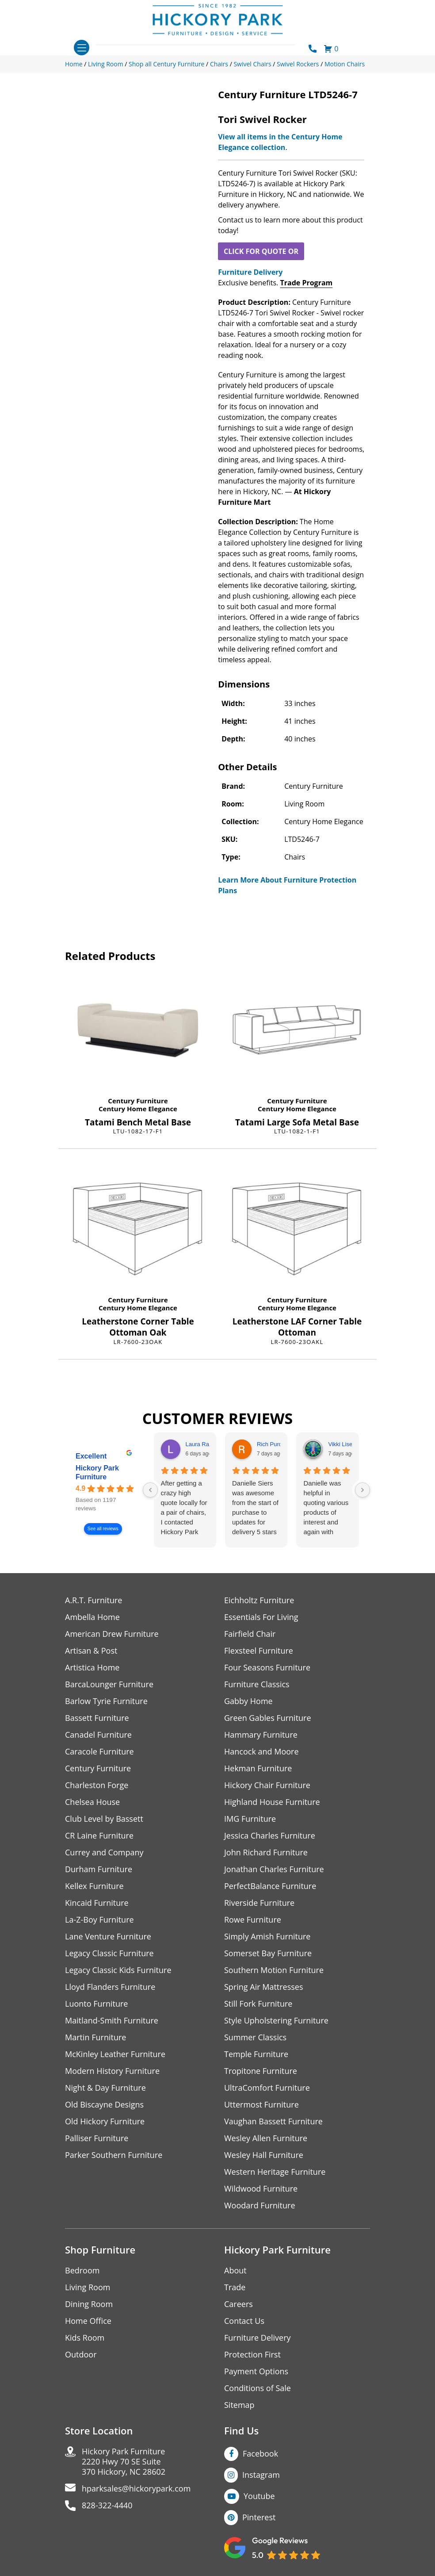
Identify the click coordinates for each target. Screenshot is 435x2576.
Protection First (252, 2354)
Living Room (87, 2287)
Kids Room (84, 2338)
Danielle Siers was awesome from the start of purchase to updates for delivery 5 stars (255, 1507)
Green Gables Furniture (267, 1718)
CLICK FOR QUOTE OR (261, 251)
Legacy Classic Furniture (109, 1953)
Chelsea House (92, 1802)
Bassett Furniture (97, 1718)
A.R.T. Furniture (93, 1600)
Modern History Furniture (112, 2071)
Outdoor (80, 2354)
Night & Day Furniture (105, 2088)
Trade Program (306, 283)
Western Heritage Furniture (274, 2172)
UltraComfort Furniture (267, 2088)
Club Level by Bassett (104, 1819)
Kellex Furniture (94, 1886)
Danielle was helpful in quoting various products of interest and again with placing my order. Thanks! (325, 1508)
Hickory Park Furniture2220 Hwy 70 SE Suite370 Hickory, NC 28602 (123, 2461)
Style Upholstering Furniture (276, 2020)
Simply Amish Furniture (267, 1936)
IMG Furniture (250, 1819)
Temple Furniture (256, 2054)
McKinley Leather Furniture (115, 2054)
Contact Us (244, 2321)
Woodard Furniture (259, 2205)
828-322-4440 (107, 2505)
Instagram (261, 2474)
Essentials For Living (261, 1617)
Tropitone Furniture (260, 2071)
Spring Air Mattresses (263, 1987)
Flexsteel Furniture (258, 1651)
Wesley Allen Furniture (265, 2138)
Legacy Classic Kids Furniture (118, 1970)
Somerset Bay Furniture (268, 1953)
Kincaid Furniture (97, 1903)
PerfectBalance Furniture (270, 1886)
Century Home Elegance (138, 1109)
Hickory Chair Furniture (267, 1785)
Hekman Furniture (258, 1768)
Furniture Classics (257, 1684)
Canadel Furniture (98, 1735)
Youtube (259, 2496)
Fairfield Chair (249, 1634)
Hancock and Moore (261, 1752)
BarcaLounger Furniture (109, 1684)
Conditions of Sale (257, 2388)
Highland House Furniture (272, 1802)
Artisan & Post (91, 1651)
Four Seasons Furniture (267, 1667)
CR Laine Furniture (99, 1836)
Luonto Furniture (96, 2004)
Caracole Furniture (99, 1752)
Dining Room (89, 2304)
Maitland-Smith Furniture (111, 2020)
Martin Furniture (95, 2037)
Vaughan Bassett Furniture (273, 2121)
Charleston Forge (96, 1785)
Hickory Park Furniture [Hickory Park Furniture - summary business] (97, 1473)
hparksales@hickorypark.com (136, 2489)
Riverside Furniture (259, 1903)
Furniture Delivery (250, 272)
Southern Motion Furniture (274, 1970)
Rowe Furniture (252, 1920)
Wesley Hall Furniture (263, 2155)
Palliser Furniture (96, 2138)
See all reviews (103, 1529)
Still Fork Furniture (258, 2004)
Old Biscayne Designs (104, 2105)
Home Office (88, 2321)
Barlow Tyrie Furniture (106, 1701)
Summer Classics (255, 2037)
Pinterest (258, 2517)
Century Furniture (138, 1101)
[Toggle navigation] (81, 47)
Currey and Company (104, 1852)
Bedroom (82, 2270)
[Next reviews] (362, 1489)
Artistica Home (92, 1667)
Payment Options (256, 2371)
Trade (234, 2287)
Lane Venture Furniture (108, 1936)
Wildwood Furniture (261, 2189)
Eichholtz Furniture (259, 1600)
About (235, 2270)
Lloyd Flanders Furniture (110, 1987)
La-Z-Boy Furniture (99, 1920)
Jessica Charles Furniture (269, 1836)
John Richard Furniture (266, 1852)
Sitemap (239, 2405)
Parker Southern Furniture (113, 2155)
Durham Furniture (98, 1869)
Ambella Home (92, 1617)
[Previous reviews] (150, 1489)
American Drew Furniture (112, 1634)
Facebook (260, 2453)
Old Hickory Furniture (105, 2121)
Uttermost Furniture (261, 2105)
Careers (238, 2304)
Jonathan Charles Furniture (274, 1869)
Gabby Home (248, 1701)
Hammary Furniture (261, 1735)
